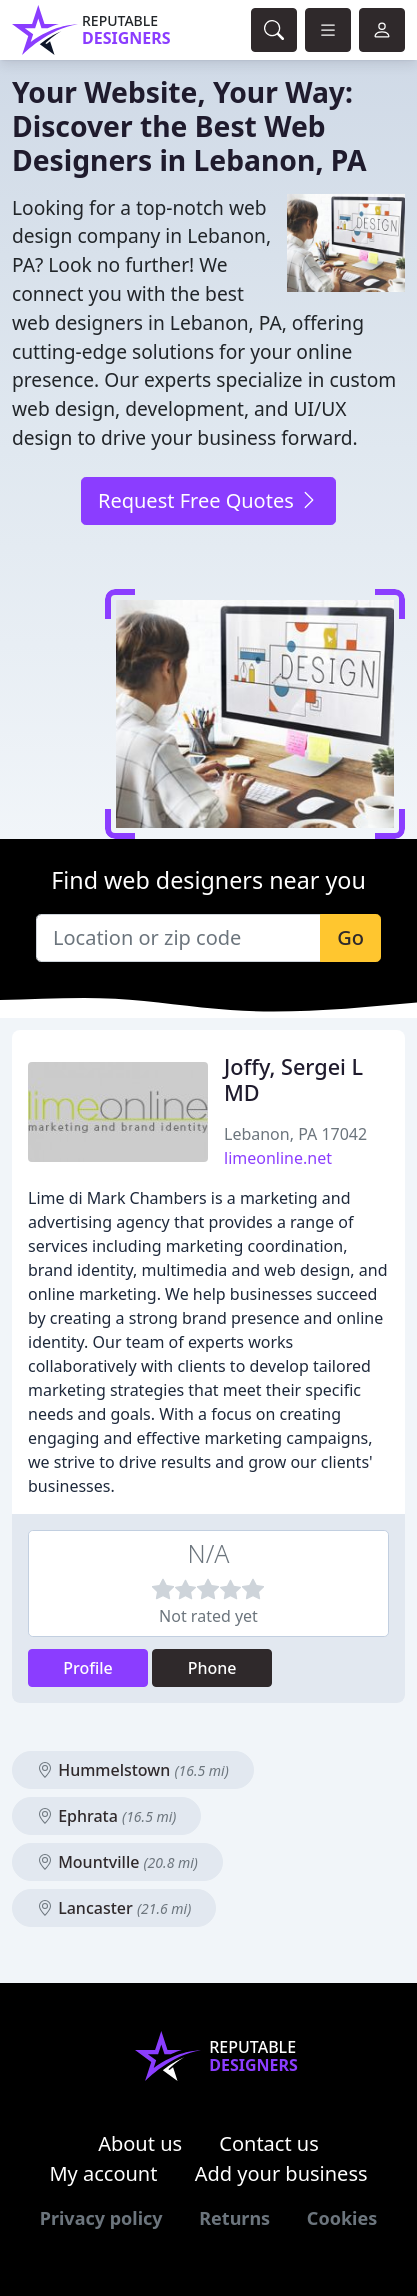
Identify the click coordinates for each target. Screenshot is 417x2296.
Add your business (281, 2173)
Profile (88, 1668)
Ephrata (106, 1816)
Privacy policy (101, 2218)
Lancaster (114, 1908)
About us (140, 2143)
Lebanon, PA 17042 (295, 1134)
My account (103, 2173)
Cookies (342, 2218)
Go (350, 937)
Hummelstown (133, 1770)
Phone (212, 1668)
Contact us (269, 2143)
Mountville (117, 1862)
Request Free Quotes (208, 500)
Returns (234, 2218)
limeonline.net (278, 1158)
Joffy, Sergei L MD (293, 1079)
